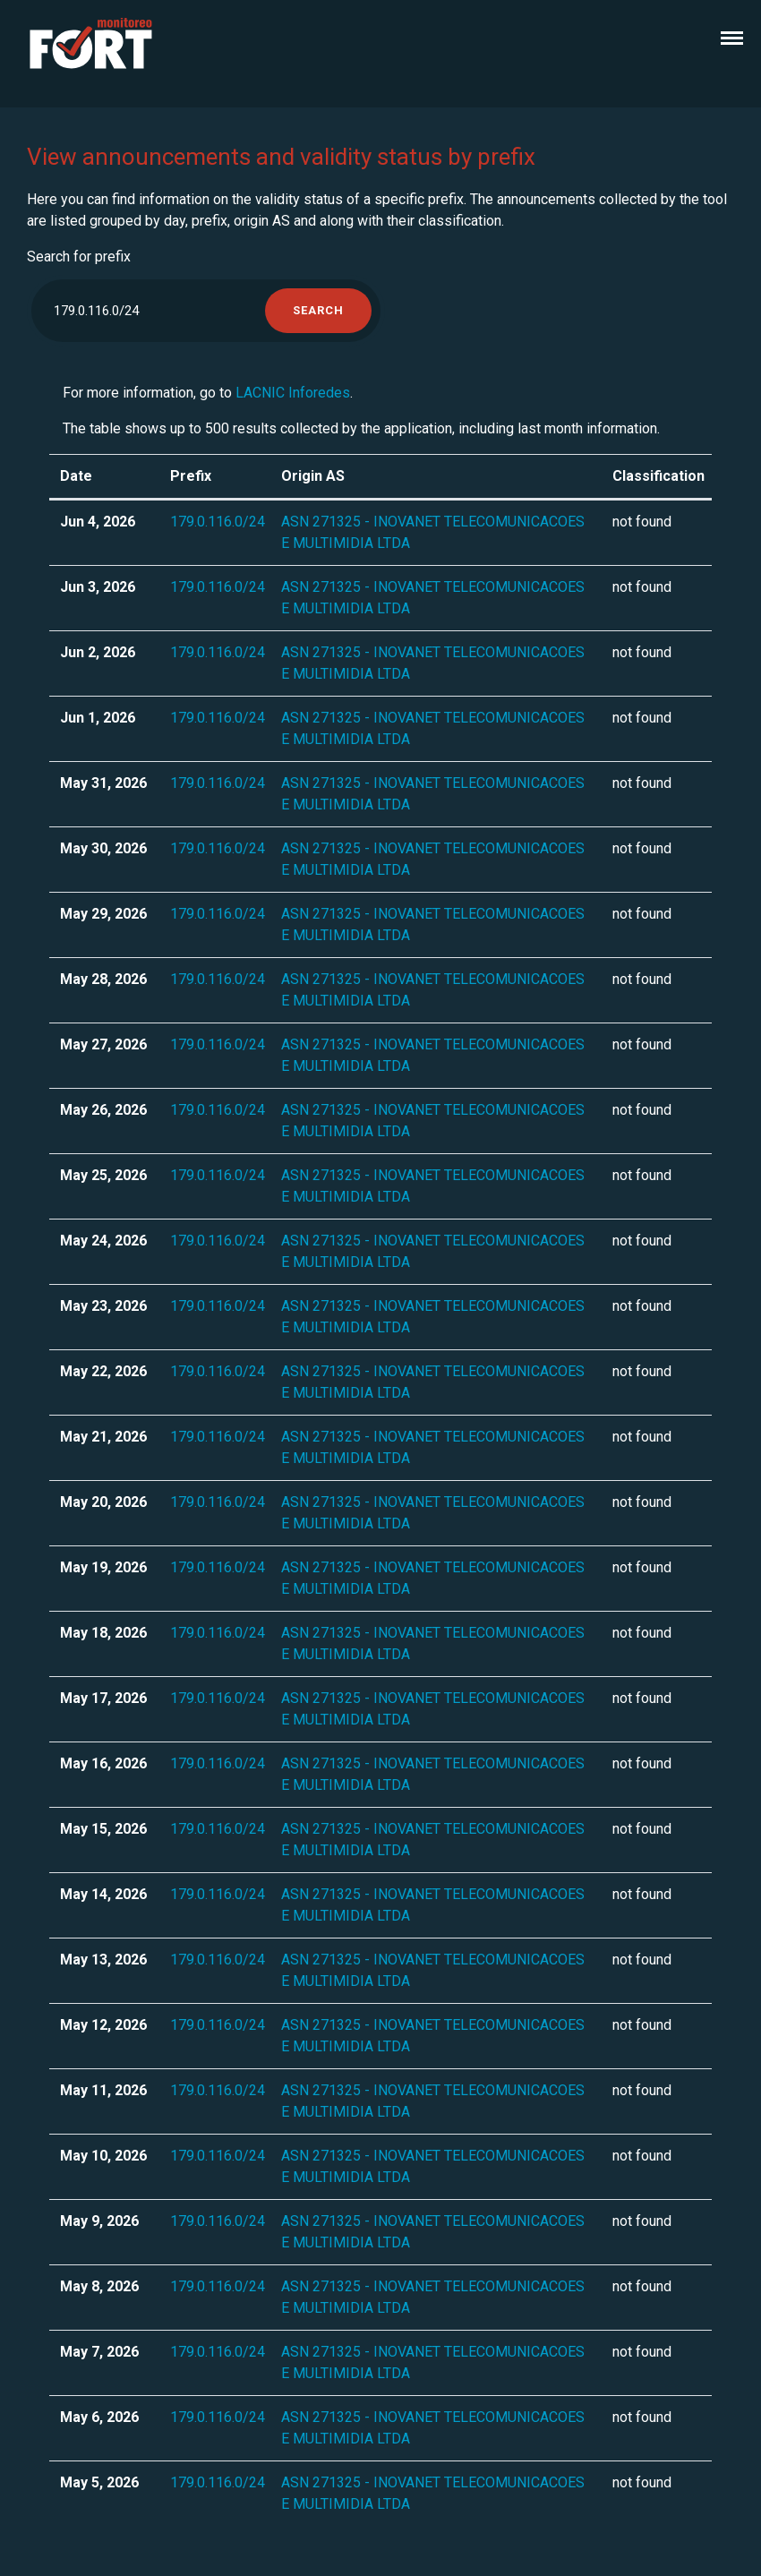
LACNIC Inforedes (292, 392)
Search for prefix (79, 256)
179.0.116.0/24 (217, 521)
